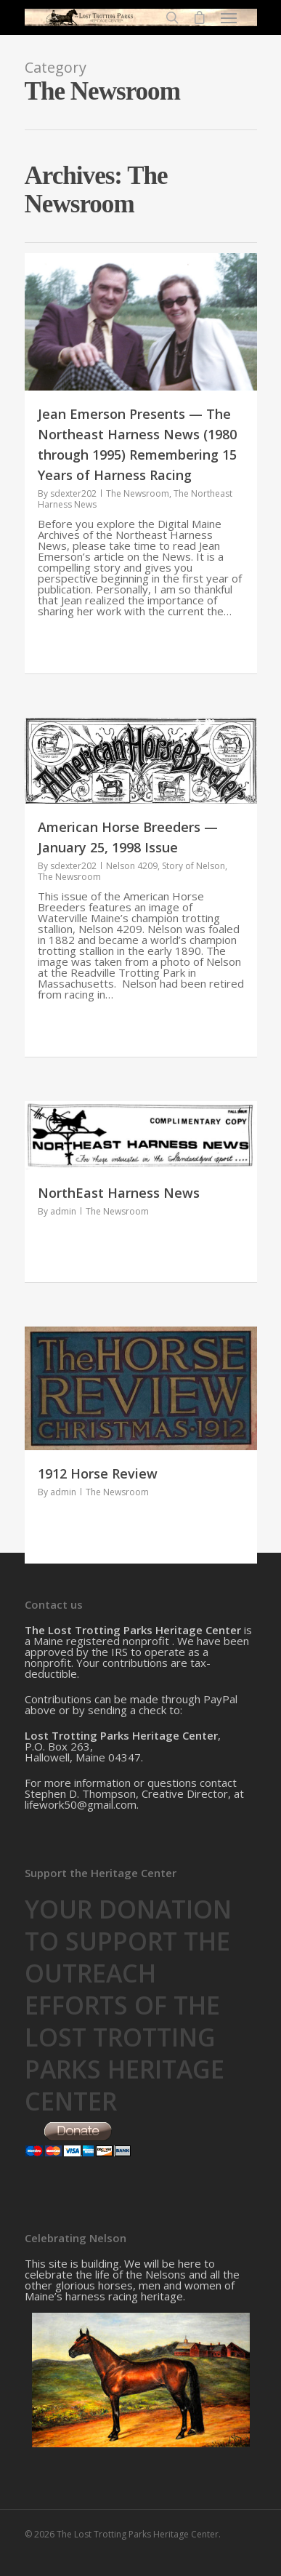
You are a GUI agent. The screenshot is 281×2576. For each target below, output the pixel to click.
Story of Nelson (193, 866)
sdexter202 (73, 493)
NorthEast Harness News (119, 1192)
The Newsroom (137, 493)
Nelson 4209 (132, 866)
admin (63, 1211)
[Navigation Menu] (229, 17)
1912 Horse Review (98, 1473)
